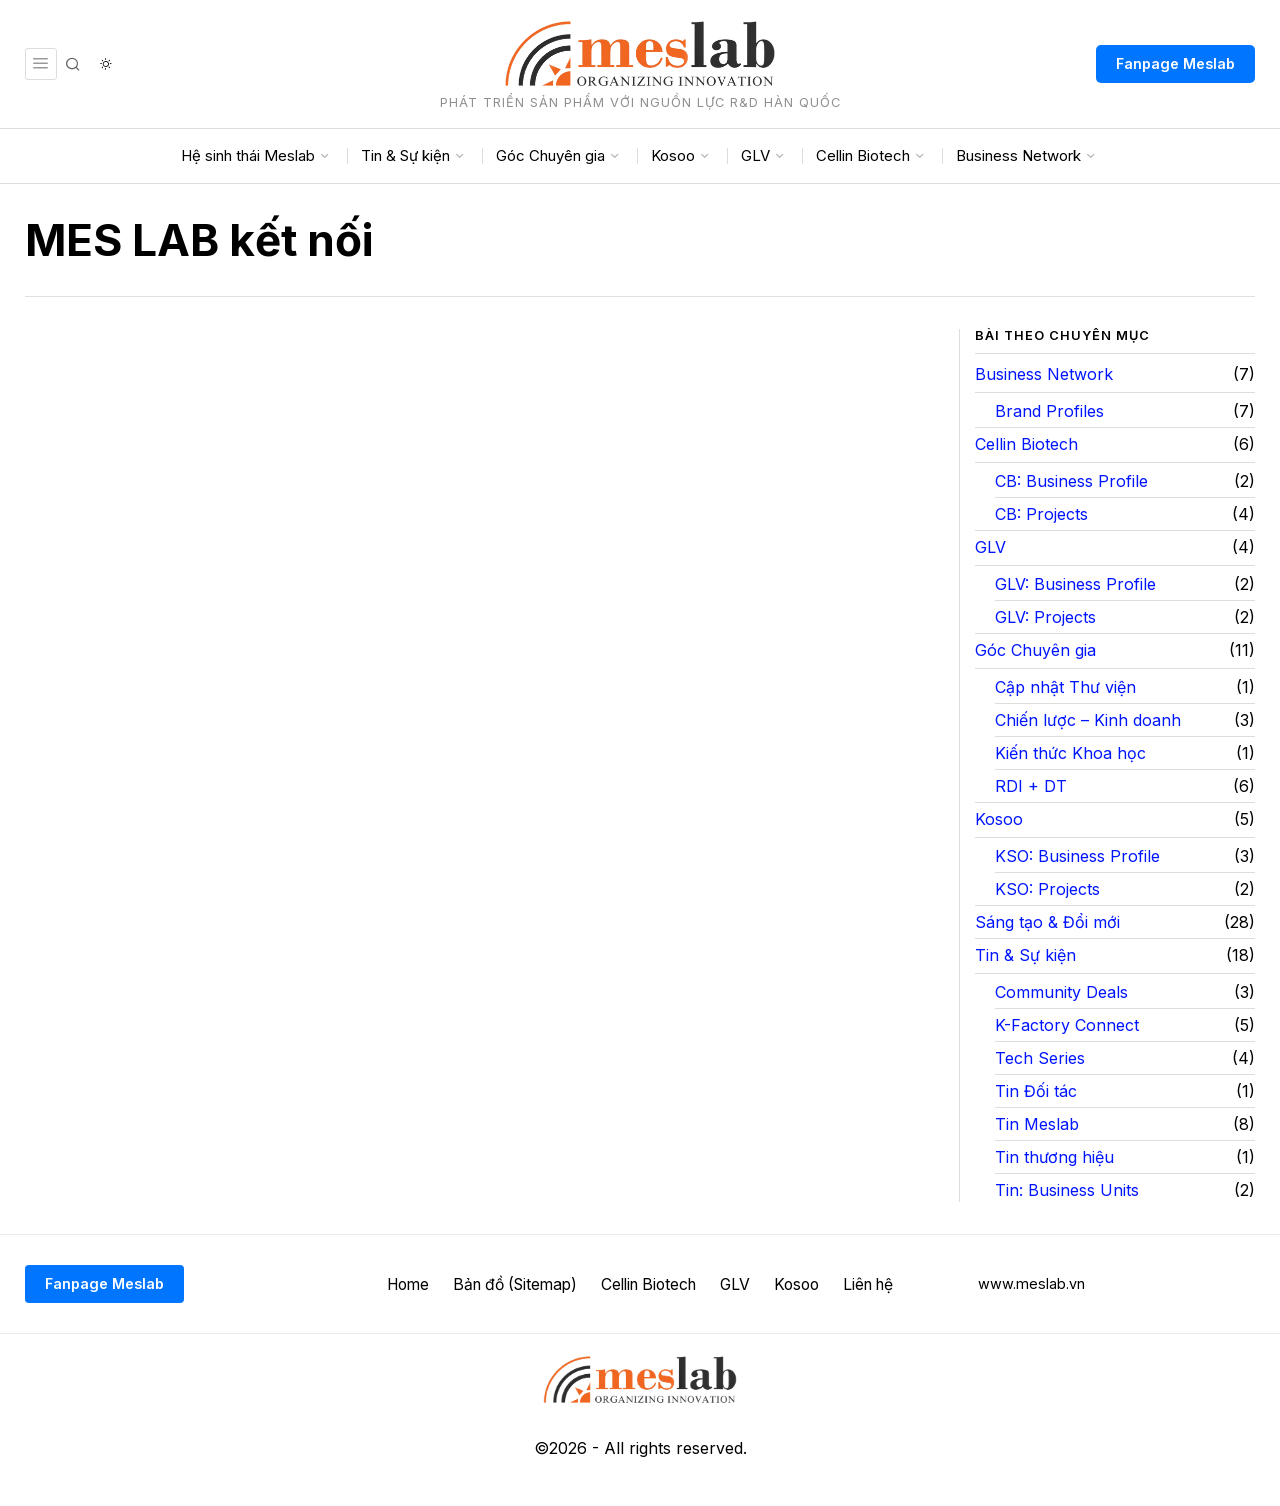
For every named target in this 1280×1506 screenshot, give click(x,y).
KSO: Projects (1047, 889)
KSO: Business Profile (1077, 856)
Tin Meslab (1037, 1124)
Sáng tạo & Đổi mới (1047, 922)
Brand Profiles (1049, 411)
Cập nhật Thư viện (1065, 687)
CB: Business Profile (1071, 481)
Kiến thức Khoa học (1070, 753)
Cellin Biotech (1026, 444)
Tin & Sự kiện (1025, 955)
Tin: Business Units (1067, 1190)
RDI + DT (1031, 786)
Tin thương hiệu (1054, 1157)
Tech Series (1040, 1058)
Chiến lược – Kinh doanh (1088, 720)
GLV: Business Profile (1075, 584)
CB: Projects (1041, 514)
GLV (990, 547)
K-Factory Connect (1067, 1025)
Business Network (1044, 374)
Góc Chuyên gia (1035, 650)
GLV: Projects (1045, 617)
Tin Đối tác (1036, 1091)
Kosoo (999, 819)
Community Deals (1061, 992)
